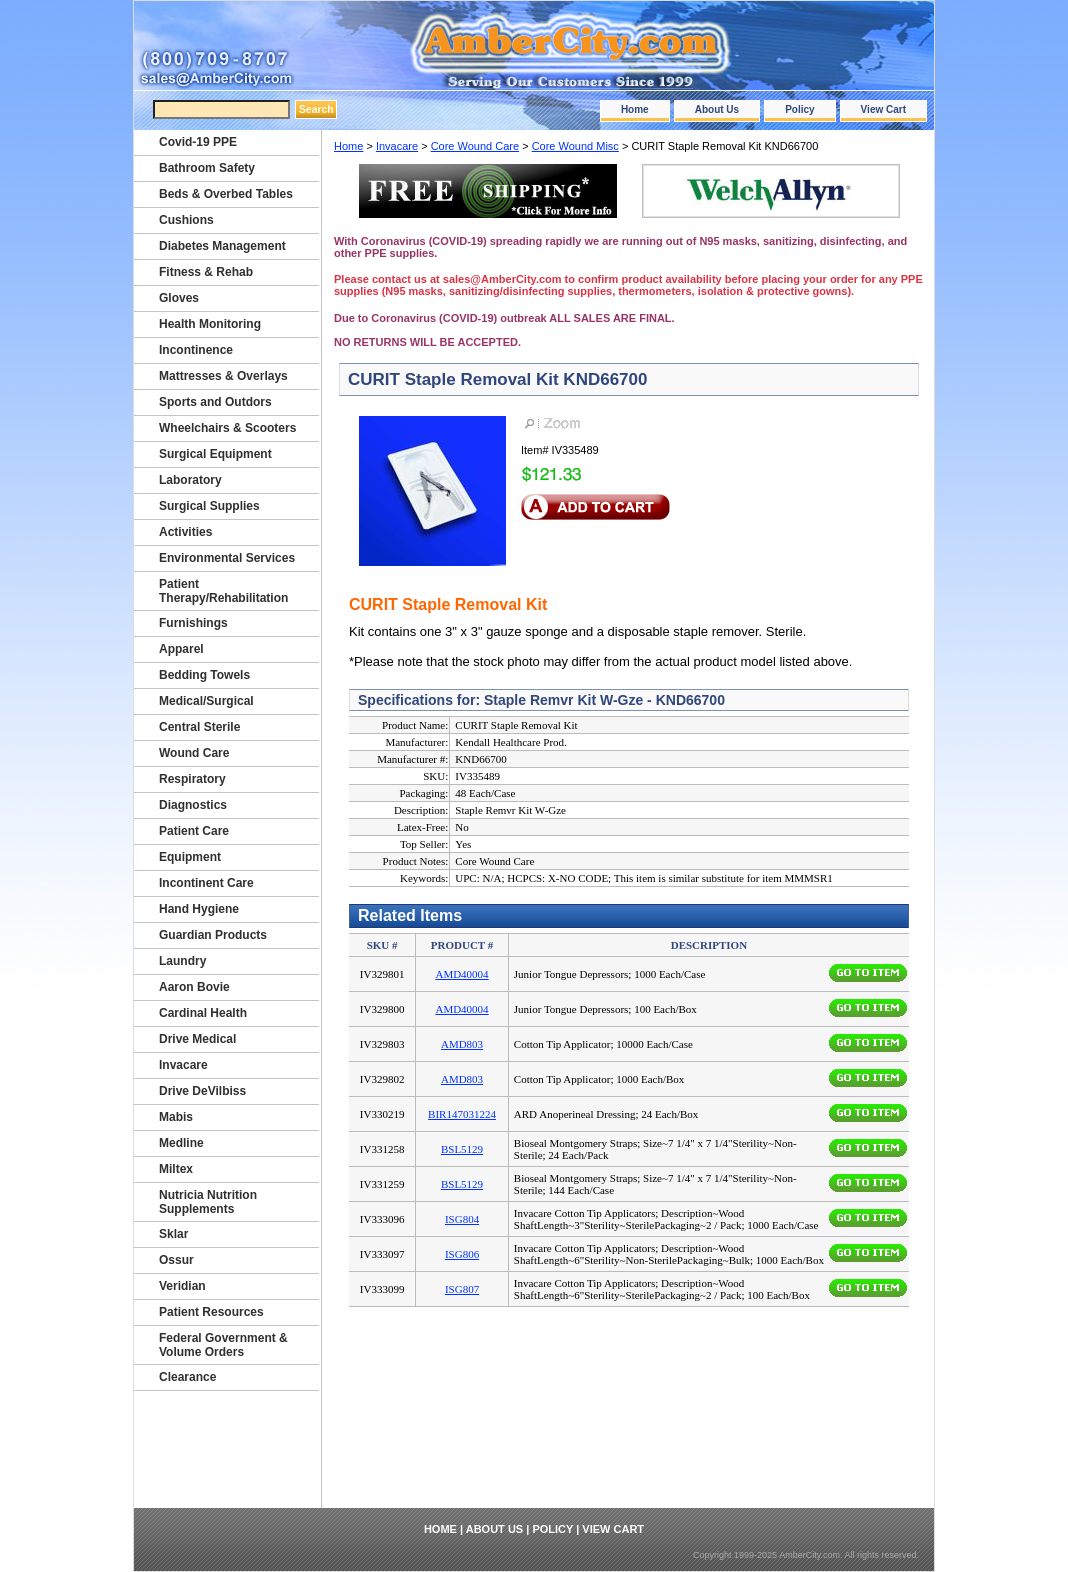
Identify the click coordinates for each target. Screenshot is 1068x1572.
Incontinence (196, 350)
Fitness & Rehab (206, 272)
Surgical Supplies (209, 506)
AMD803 (462, 1044)
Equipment (190, 857)
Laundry (182, 961)
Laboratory (190, 480)
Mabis (176, 1117)
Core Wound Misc (575, 146)
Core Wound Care (475, 146)
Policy (799, 109)
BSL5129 (462, 1149)
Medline (181, 1143)
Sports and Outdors (215, 402)
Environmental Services (227, 558)
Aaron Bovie (194, 987)
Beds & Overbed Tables (226, 194)
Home (635, 109)
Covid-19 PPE (198, 142)
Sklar (173, 1234)
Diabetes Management (222, 246)
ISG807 (462, 1289)
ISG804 (462, 1219)
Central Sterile (199, 727)
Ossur (176, 1260)
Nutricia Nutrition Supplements (208, 1202)
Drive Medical (197, 1039)
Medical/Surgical (206, 701)
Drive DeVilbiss (202, 1091)
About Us (717, 109)
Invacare (397, 146)
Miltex (176, 1169)
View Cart (883, 109)
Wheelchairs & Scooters (227, 428)
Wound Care (194, 753)
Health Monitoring (210, 324)
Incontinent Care (206, 883)
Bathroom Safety (207, 168)
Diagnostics (193, 805)
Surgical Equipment (215, 454)
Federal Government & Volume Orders (223, 1345)
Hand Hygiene (199, 909)
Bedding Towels (204, 675)
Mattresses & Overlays (223, 376)
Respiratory (192, 779)
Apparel (181, 649)
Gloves (179, 298)
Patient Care (194, 831)
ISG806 (462, 1254)
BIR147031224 (462, 1114)
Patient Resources (211, 1312)
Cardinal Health (203, 1013)
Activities (185, 532)
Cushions (186, 220)
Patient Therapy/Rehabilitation (223, 591)
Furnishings (193, 623)
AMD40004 (461, 974)
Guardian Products (213, 935)
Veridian (182, 1286)
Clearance (187, 1377)
